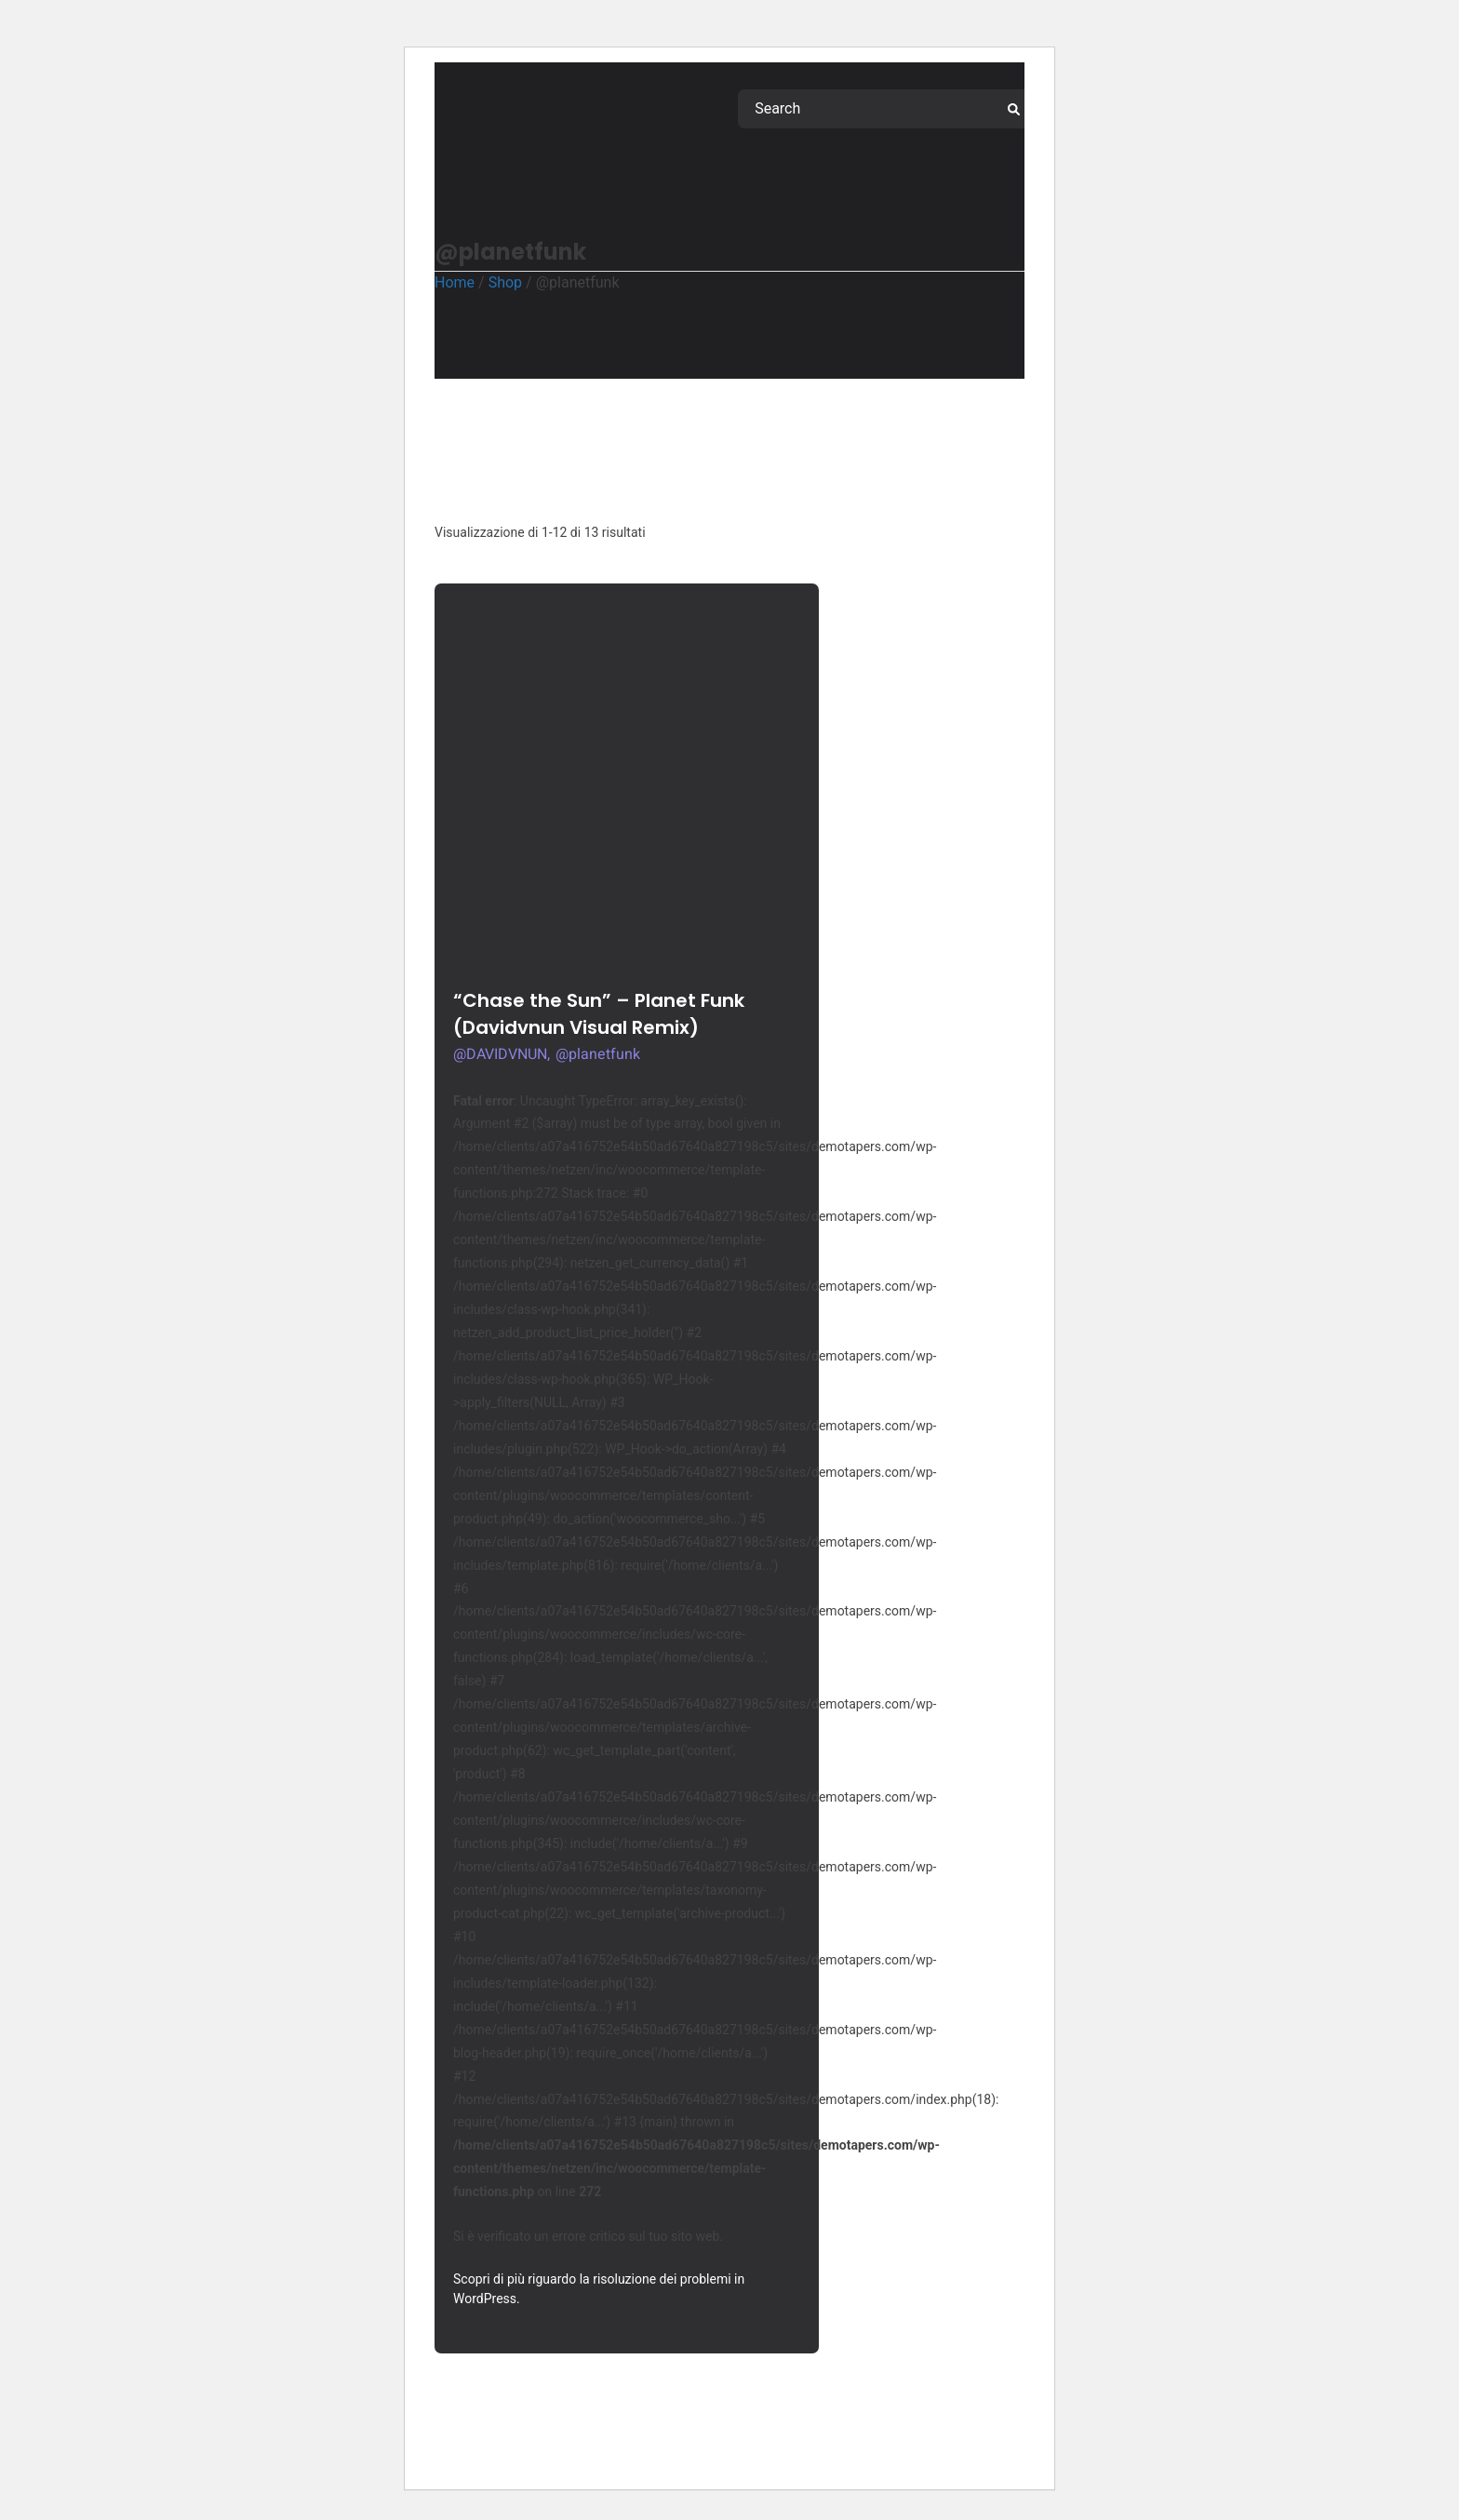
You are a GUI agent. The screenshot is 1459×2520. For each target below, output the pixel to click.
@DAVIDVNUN (500, 1054)
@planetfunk (597, 1054)
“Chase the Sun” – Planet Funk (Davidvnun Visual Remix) (598, 1013)
